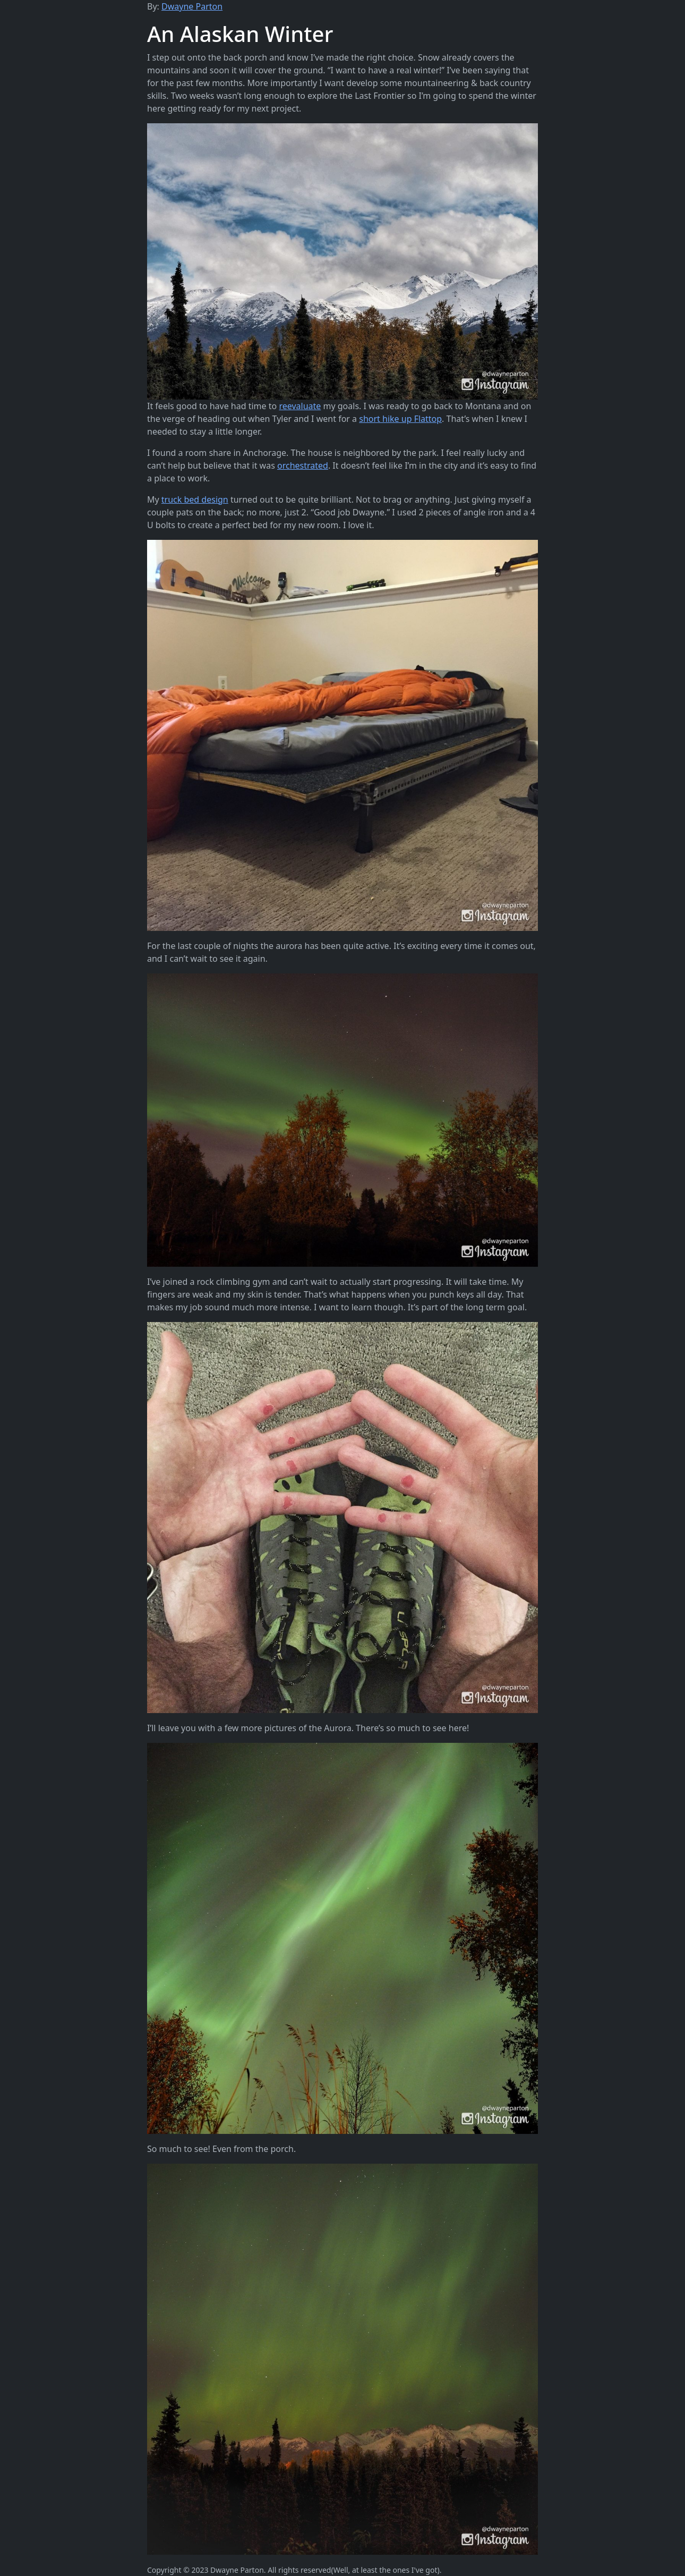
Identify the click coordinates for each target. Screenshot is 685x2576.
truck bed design (194, 499)
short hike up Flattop (400, 419)
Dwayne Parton (191, 6)
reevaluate (300, 406)
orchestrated (302, 465)
